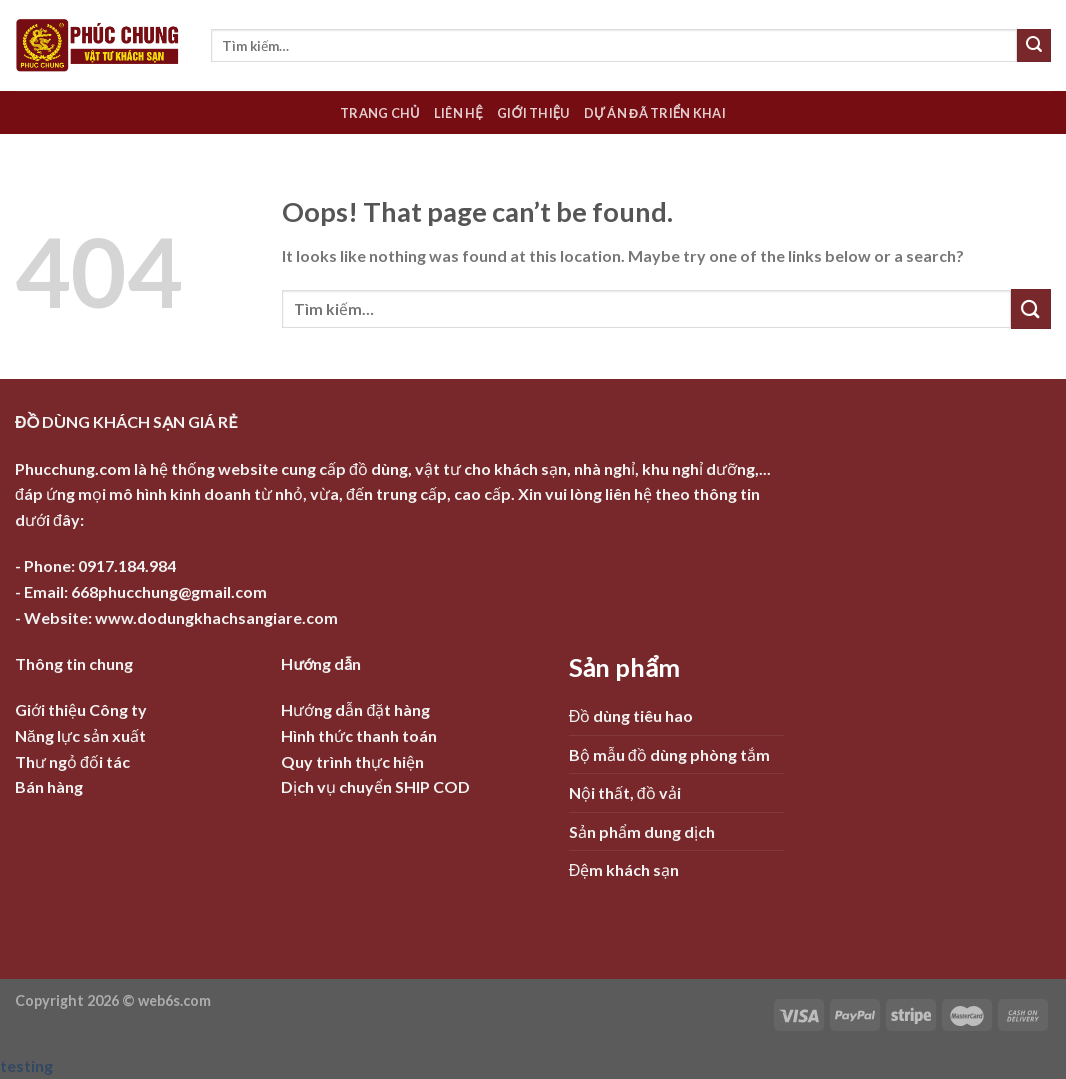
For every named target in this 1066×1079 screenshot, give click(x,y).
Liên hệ (458, 113)
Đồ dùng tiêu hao (631, 715)
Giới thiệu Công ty (81, 709)
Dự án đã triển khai (655, 113)
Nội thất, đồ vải (625, 792)
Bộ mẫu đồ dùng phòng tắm (669, 754)
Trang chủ (380, 113)
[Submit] (1034, 46)
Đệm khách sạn (624, 869)
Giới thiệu (533, 113)
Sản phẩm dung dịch (642, 831)
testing (26, 1065)
